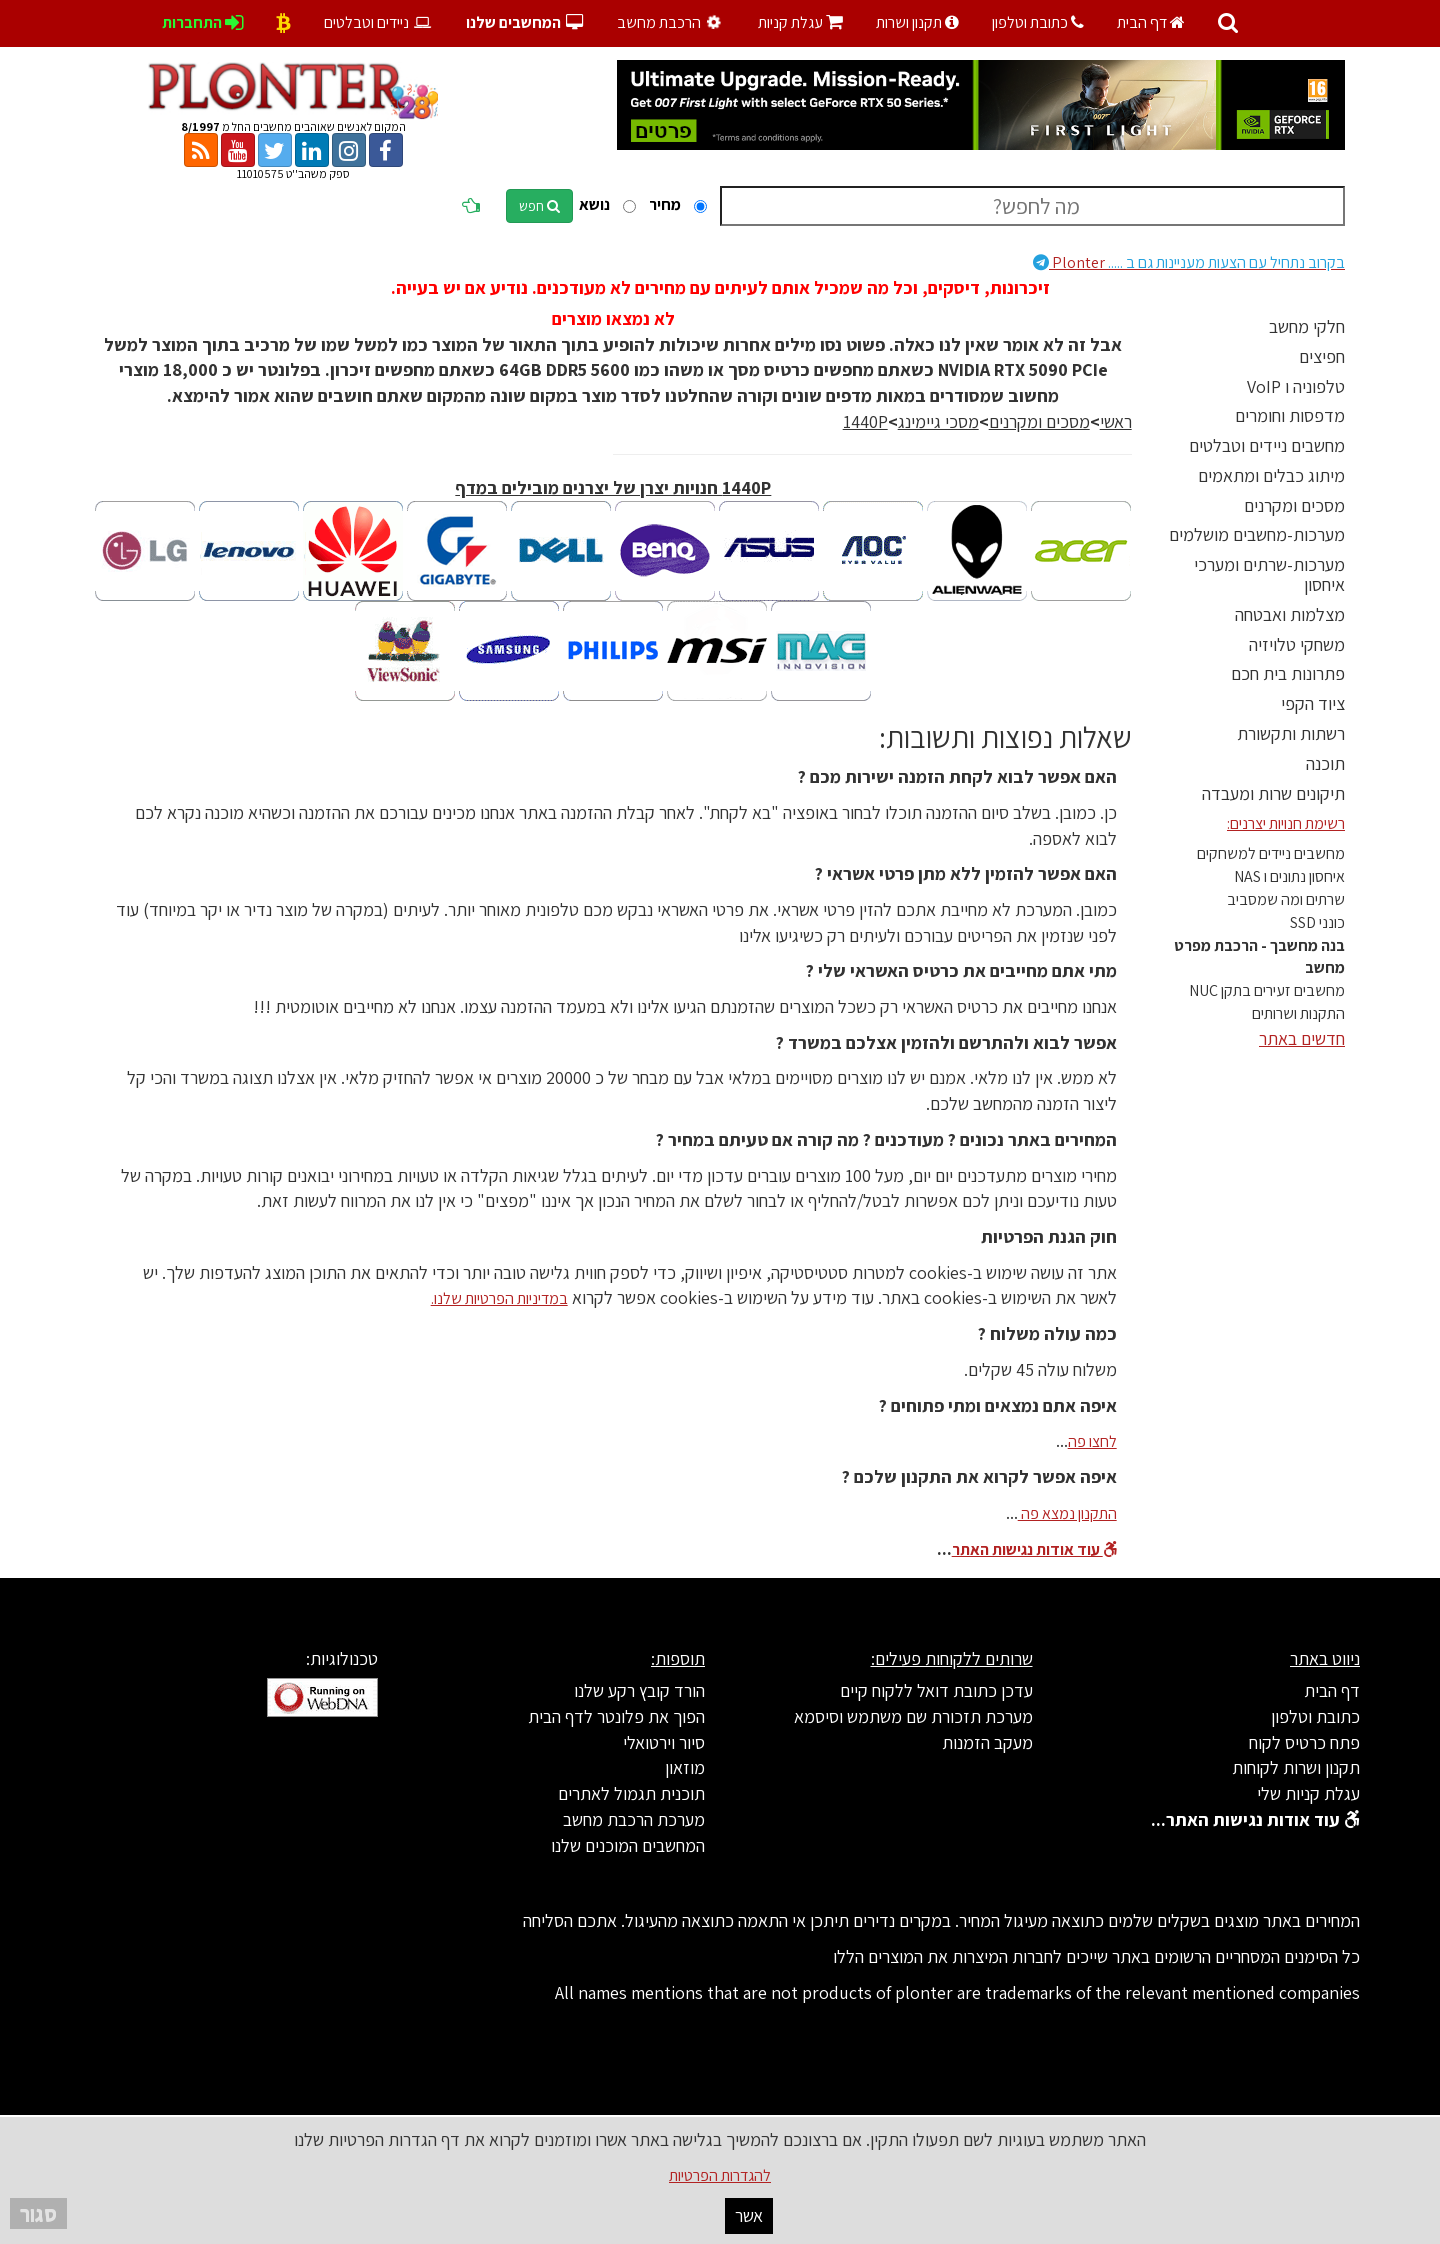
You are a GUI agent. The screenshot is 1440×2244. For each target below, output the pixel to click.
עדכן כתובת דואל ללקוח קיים (936, 1690)
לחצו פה (1092, 1441)
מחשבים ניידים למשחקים (1271, 853)
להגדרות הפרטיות (720, 2175)
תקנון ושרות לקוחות (1296, 1767)
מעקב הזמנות (987, 1742)
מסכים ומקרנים (1294, 505)
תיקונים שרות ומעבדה (1273, 793)
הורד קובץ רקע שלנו (639, 1690)
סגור (38, 2213)
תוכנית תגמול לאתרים (631, 1793)
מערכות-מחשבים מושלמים (1257, 534)
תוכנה (1325, 763)
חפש (539, 206)
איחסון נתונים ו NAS (1289, 876)
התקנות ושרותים (1298, 1013)
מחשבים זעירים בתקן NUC (1267, 990)
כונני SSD (1317, 922)
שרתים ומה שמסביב (1286, 899)
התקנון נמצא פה (1067, 1513)
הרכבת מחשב (672, 22)
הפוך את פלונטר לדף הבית (616, 1716)
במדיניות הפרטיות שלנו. (499, 1298)
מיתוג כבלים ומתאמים (1271, 475)
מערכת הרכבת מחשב (634, 1819)
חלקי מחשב (1307, 326)
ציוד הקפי (1313, 703)
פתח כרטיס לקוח (1304, 1742)
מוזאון (685, 1767)
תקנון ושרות (917, 22)
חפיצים (1322, 356)
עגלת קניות (800, 22)
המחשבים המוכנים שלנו (628, 1845)
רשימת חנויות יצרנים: (1286, 823)
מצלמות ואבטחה (1290, 614)
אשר (749, 2215)
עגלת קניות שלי (1308, 1793)
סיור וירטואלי (664, 1742)
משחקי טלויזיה (1297, 644)
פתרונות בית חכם (1288, 673)
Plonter (1189, 262)
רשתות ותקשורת (1291, 733)
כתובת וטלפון (1038, 22)
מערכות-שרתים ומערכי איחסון (1269, 574)
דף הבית (1151, 22)
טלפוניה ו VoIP (1296, 386)
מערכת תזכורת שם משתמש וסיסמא (913, 1716)
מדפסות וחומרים (1290, 415)
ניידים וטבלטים (378, 22)
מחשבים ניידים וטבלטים (1267, 445)
